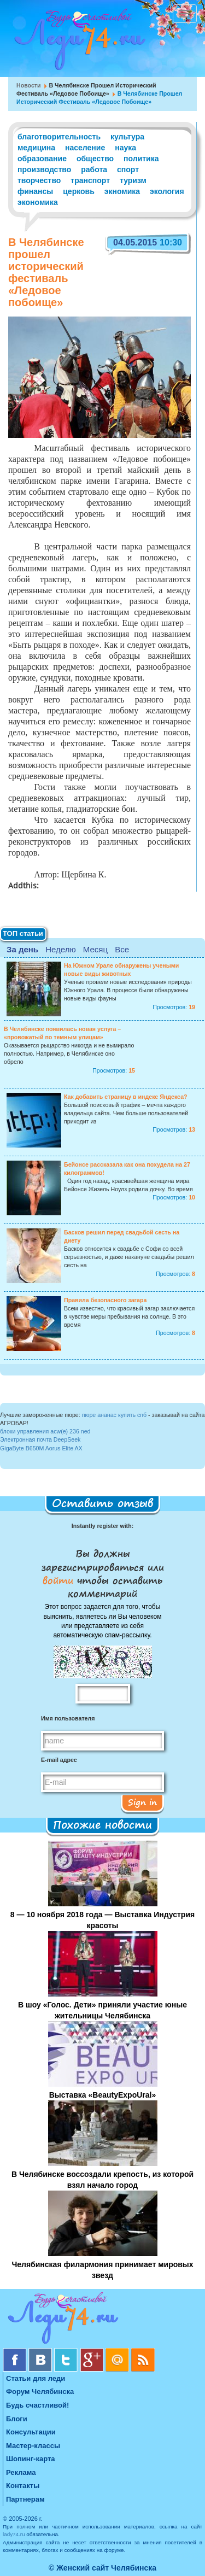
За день (22, 949)
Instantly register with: (102, 1526)
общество (95, 158)
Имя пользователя (68, 1718)
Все (122, 949)
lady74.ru (14, 2534)
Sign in (142, 1802)
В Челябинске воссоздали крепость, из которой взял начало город (102, 2179)
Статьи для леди (35, 2378)
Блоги (16, 2419)
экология (167, 191)
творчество (39, 180)
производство (44, 169)
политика (141, 158)
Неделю (60, 949)
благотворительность (59, 136)
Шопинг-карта (30, 2459)
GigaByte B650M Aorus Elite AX (41, 1448)
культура (127, 136)
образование (42, 158)
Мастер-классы (33, 2446)
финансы (35, 191)
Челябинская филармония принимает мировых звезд (102, 2270)
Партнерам (25, 2499)
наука (125, 147)
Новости (28, 85)
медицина (36, 147)
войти (60, 1580)
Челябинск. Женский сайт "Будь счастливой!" (77, 42)
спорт (128, 169)
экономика (37, 202)
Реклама (21, 2472)
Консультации (31, 2432)
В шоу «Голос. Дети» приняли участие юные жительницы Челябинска (102, 2010)
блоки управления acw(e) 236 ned (45, 1431)
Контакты (22, 2485)
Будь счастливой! (37, 2405)
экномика (122, 191)
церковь (79, 191)
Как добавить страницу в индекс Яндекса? (126, 1096)
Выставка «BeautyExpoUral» (102, 2095)
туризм (133, 180)
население (85, 147)
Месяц (95, 949)
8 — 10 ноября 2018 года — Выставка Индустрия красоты (102, 1920)
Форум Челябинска (40, 2391)
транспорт (90, 180)
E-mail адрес (59, 1760)
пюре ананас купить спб (114, 1415)
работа (94, 169)
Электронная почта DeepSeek (40, 1439)
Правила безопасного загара (105, 1300)
